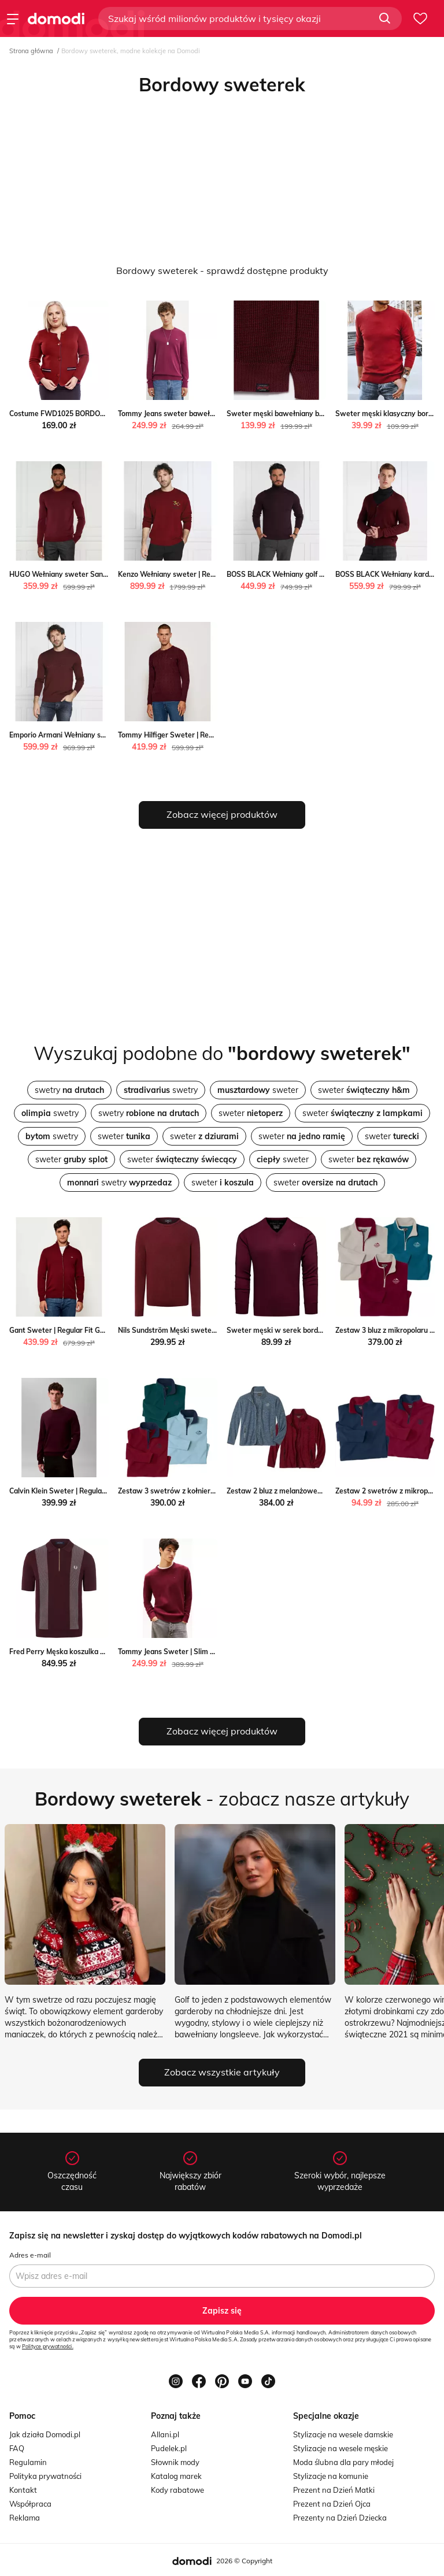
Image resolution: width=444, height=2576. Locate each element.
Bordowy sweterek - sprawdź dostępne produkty (222, 270)
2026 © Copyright (244, 2560)
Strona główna (31, 51)
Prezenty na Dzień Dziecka (340, 2517)
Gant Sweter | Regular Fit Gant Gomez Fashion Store (96, 1330)
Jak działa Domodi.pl (44, 2434)
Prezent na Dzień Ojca (332, 2503)
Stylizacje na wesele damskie (343, 2434)
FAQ (16, 2448)
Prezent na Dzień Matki (334, 2490)
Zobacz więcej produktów (222, 814)
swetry (69, 1090)
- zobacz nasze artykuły (222, 1798)
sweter (257, 1090)
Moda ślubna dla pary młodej (343, 2462)
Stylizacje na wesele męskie (340, 2448)
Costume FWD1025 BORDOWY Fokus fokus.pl (85, 413)
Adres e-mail (30, 2255)
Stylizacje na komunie (330, 2476)
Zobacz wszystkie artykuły (222, 2072)
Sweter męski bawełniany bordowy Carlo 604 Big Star (316, 413)
